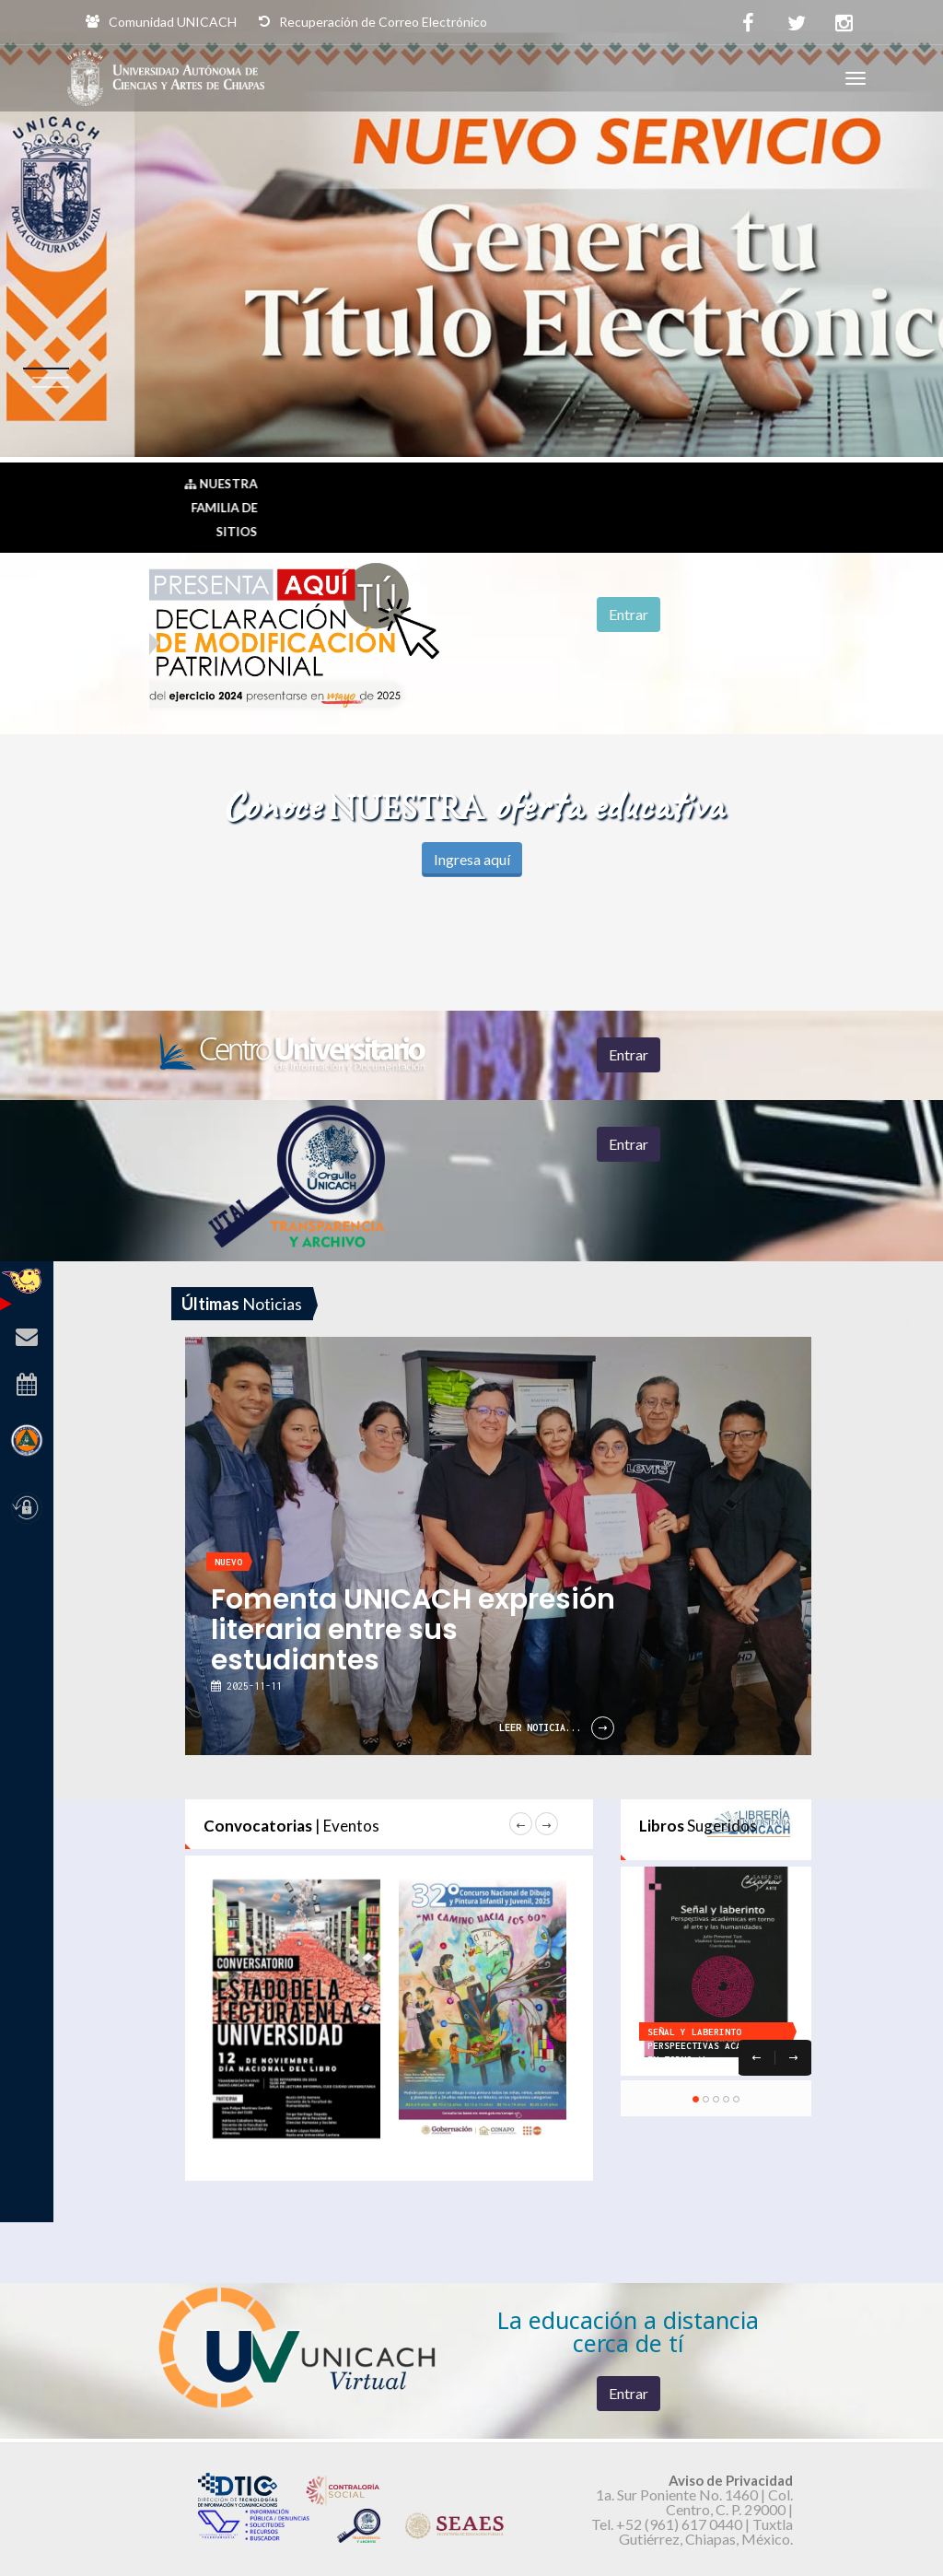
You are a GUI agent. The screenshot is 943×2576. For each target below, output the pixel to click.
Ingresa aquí (472, 859)
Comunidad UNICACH (161, 21)
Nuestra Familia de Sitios (221, 507)
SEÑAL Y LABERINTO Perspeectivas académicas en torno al (713, 2046)
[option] (523, 1287)
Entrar (628, 614)
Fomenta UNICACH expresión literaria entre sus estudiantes (413, 1630)
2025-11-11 (251, 1686)
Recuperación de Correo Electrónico (373, 21)
